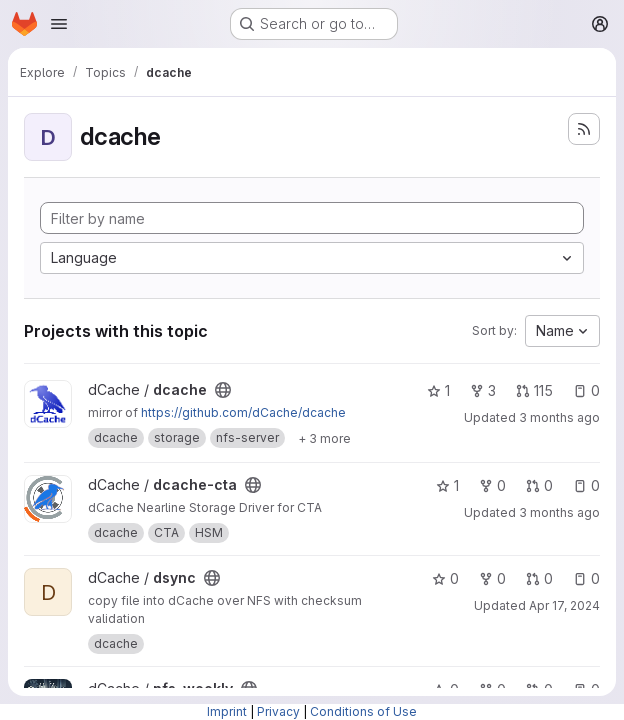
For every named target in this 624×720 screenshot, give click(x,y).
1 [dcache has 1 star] (438, 390)
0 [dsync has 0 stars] (445, 578)
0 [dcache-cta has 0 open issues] (586, 485)
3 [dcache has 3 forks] (483, 390)
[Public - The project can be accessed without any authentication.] (223, 390)
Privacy (278, 711)
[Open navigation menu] (59, 24)
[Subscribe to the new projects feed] (584, 129)
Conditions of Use (363, 711)
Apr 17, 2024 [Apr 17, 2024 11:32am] (564, 605)
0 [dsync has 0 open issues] (586, 578)
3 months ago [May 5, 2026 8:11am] (559, 417)
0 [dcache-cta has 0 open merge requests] (539, 485)
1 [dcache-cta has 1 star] (447, 485)
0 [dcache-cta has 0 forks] (492, 485)
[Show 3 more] (324, 438)
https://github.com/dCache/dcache (243, 412)
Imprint (227, 711)
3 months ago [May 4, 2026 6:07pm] (559, 512)
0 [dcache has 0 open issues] (586, 390)
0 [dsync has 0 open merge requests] (539, 578)
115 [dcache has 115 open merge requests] (534, 390)
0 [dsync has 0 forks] (492, 578)
